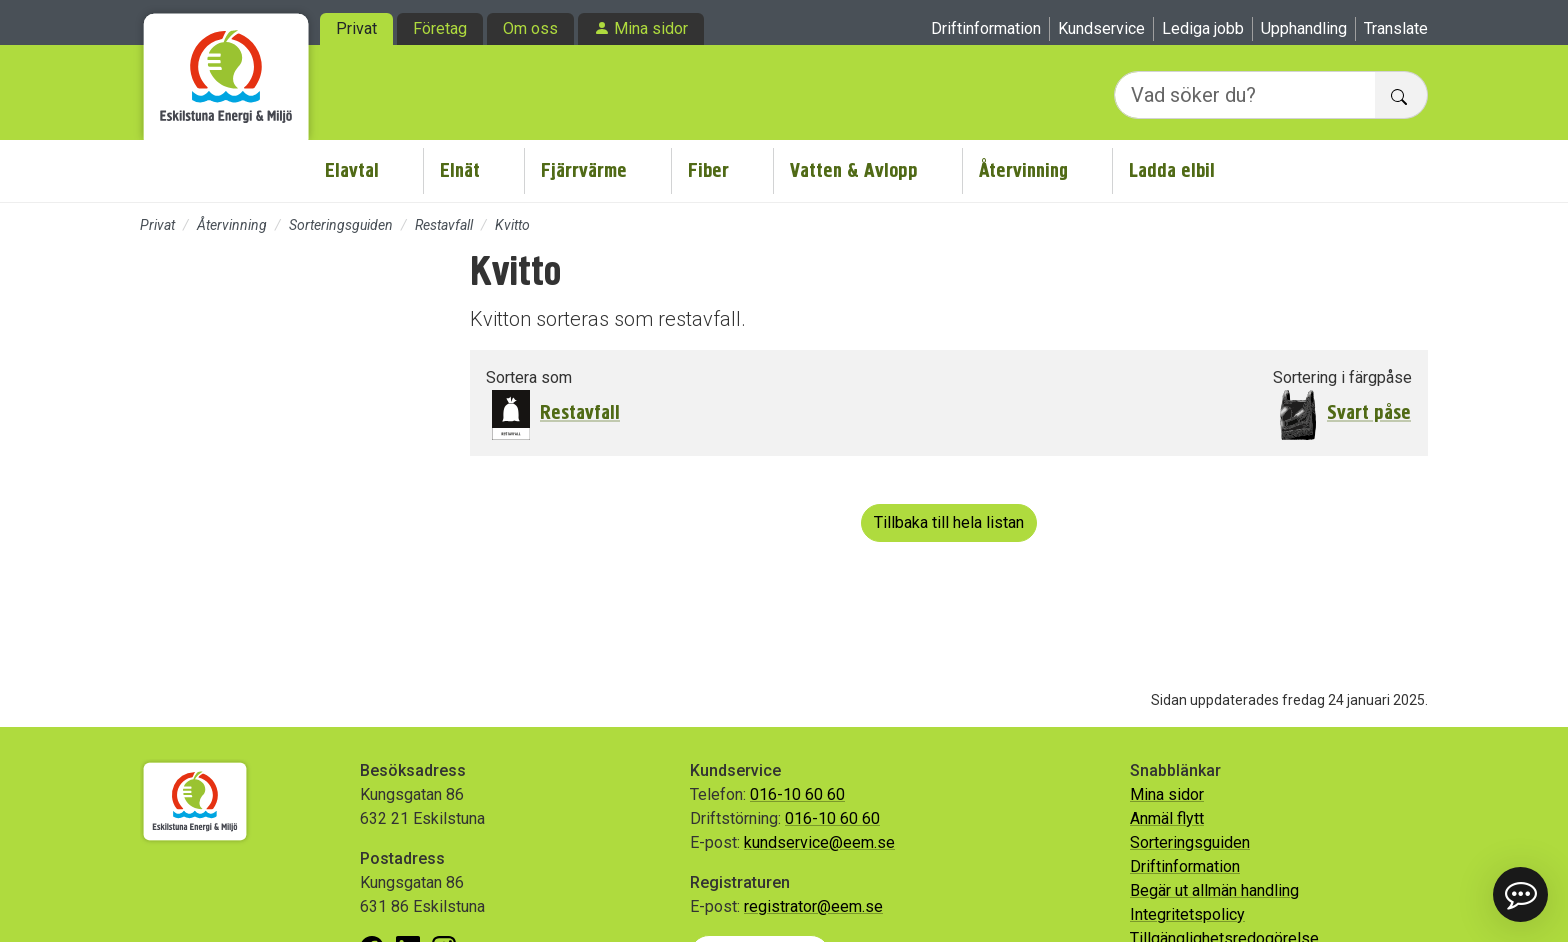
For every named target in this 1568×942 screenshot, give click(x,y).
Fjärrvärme (584, 170)
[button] (1520, 894)
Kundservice (1101, 28)
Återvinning (1023, 170)
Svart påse (1369, 412)
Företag (440, 28)
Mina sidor (651, 28)
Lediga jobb (1203, 28)
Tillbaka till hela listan (949, 522)
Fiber (708, 170)
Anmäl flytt (1167, 818)
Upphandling (1304, 28)
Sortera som (529, 377)
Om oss (530, 28)
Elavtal (352, 170)
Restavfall (444, 225)
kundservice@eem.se (819, 842)
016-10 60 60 (797, 794)
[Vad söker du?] (1245, 95)
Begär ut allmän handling (1214, 890)
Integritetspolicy (1187, 914)
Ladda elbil (1172, 170)
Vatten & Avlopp (854, 170)
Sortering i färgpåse (1342, 377)
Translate (1396, 28)
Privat (356, 28)
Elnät (460, 170)
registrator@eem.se (813, 906)
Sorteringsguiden (341, 225)
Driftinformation (986, 28)
